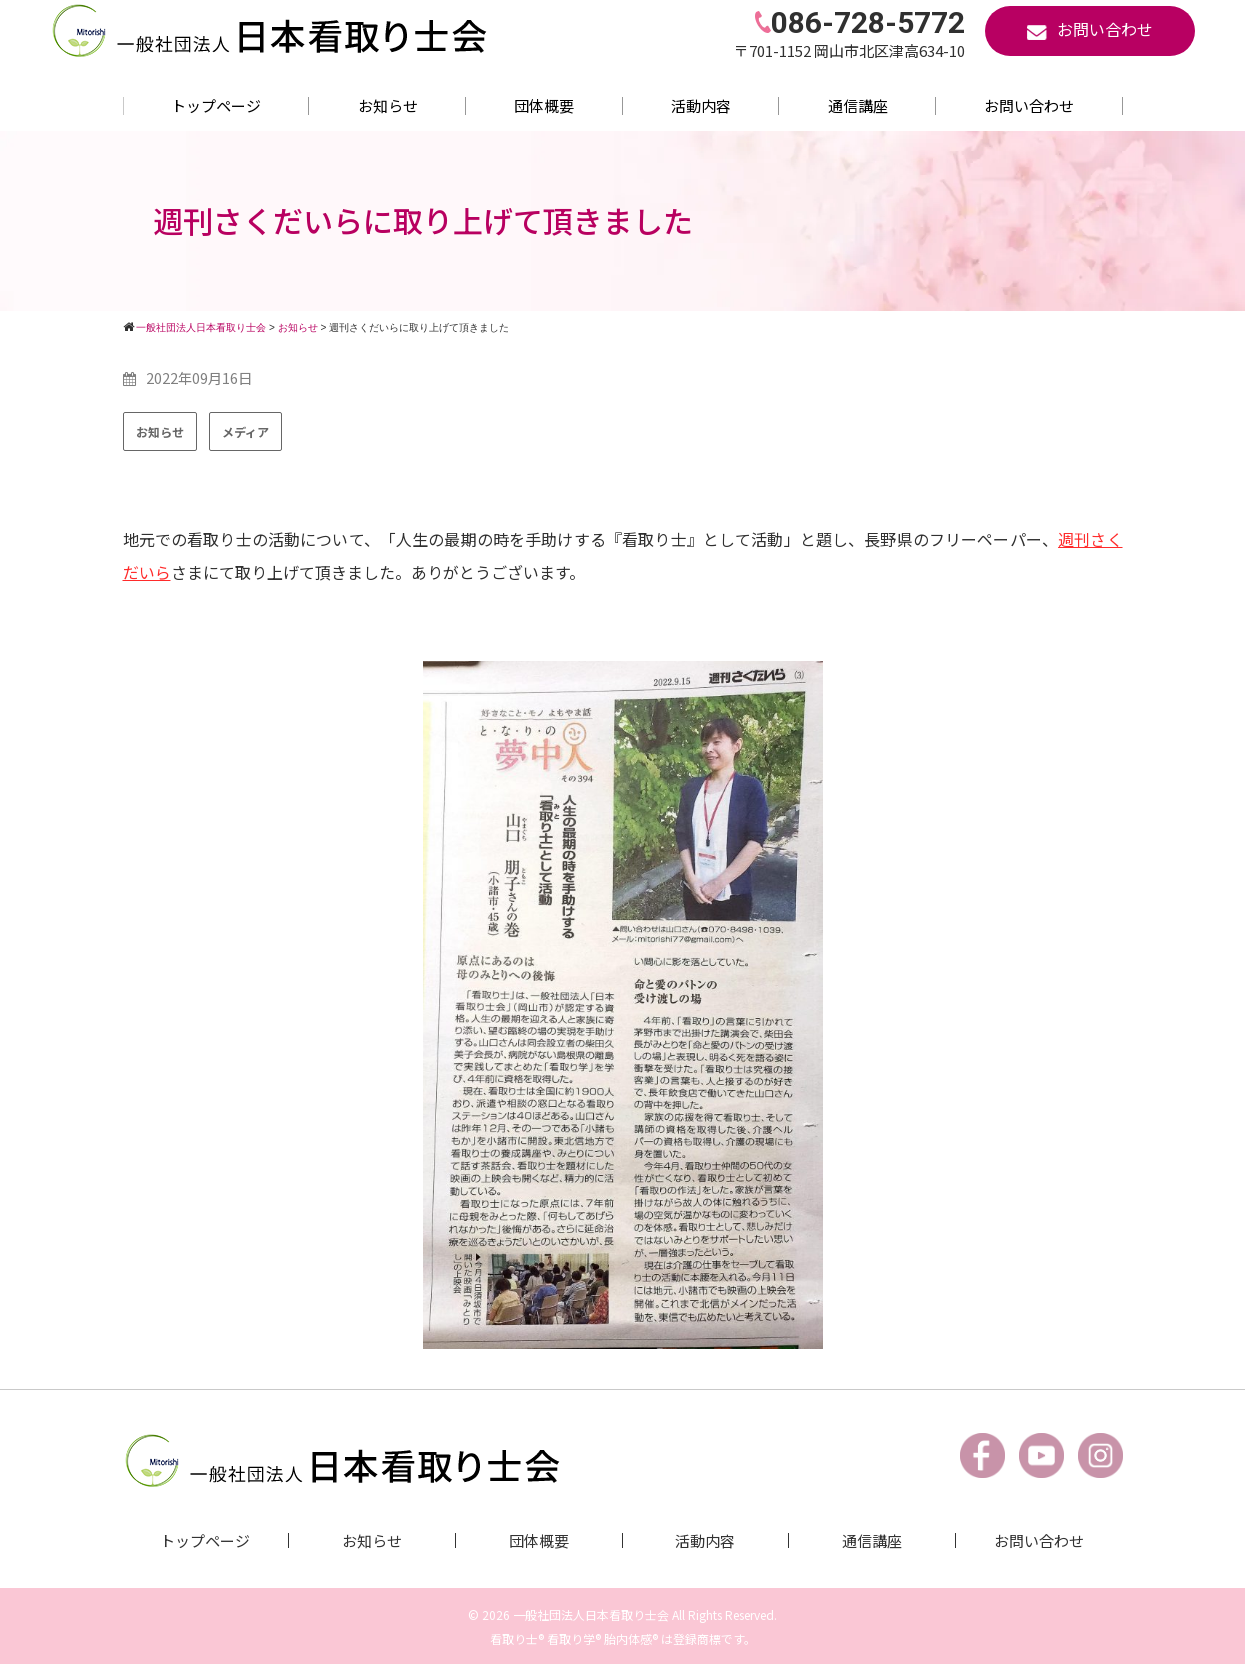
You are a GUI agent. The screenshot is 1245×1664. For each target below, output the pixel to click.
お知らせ (388, 105)
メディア (245, 431)
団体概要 (544, 105)
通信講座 (858, 105)
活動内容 (701, 105)
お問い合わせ (1029, 105)
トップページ (216, 105)
